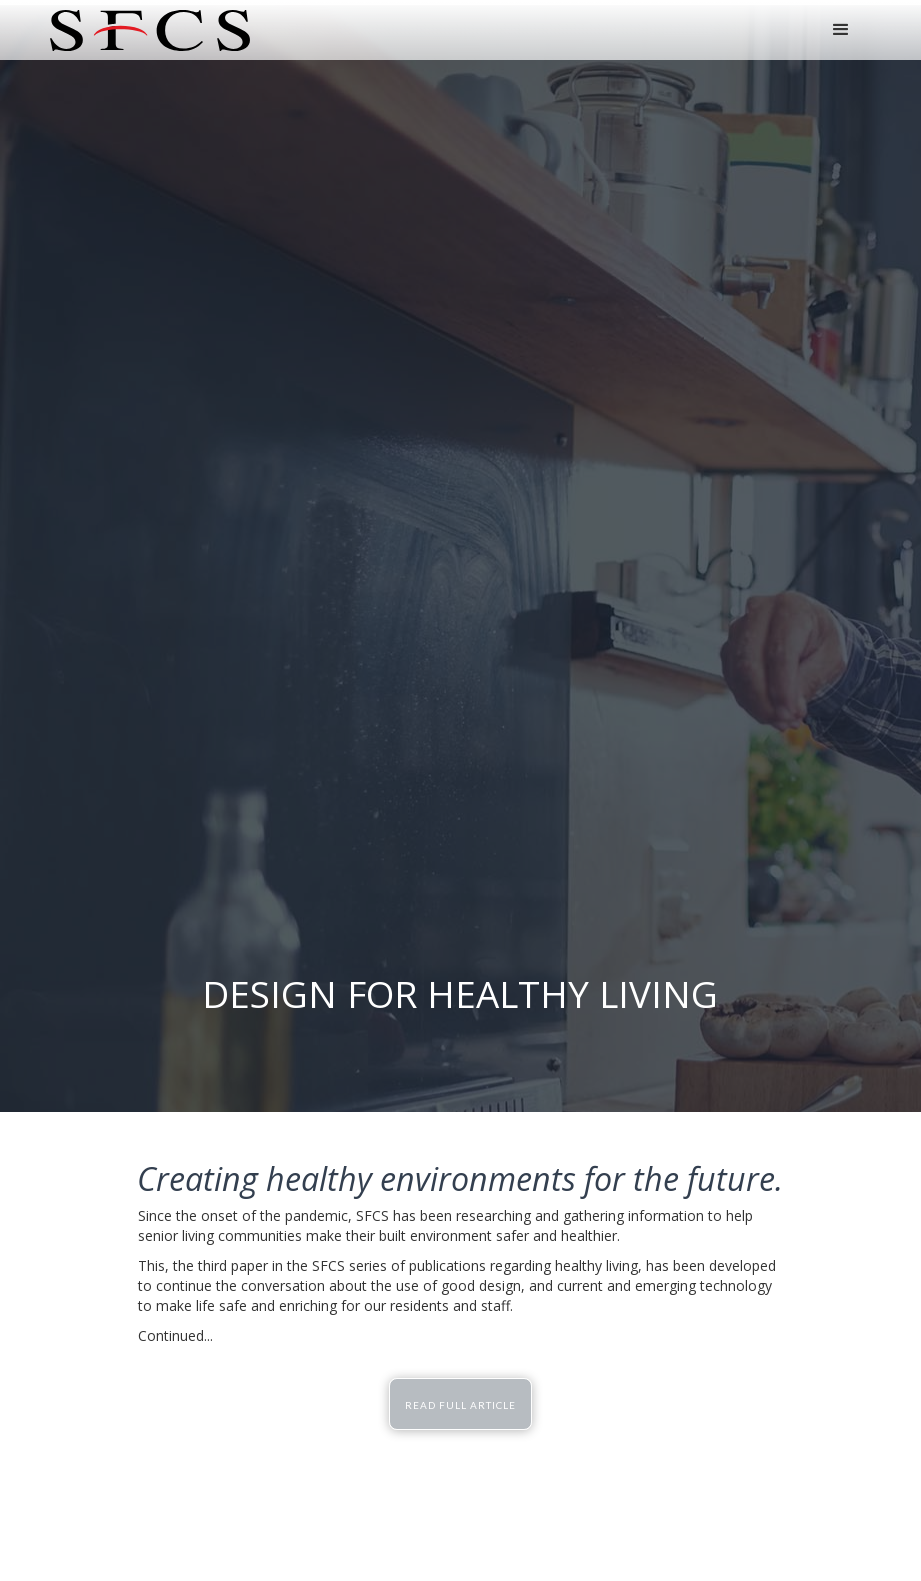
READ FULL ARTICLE (460, 1405)
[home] (150, 30)
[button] (841, 30)
